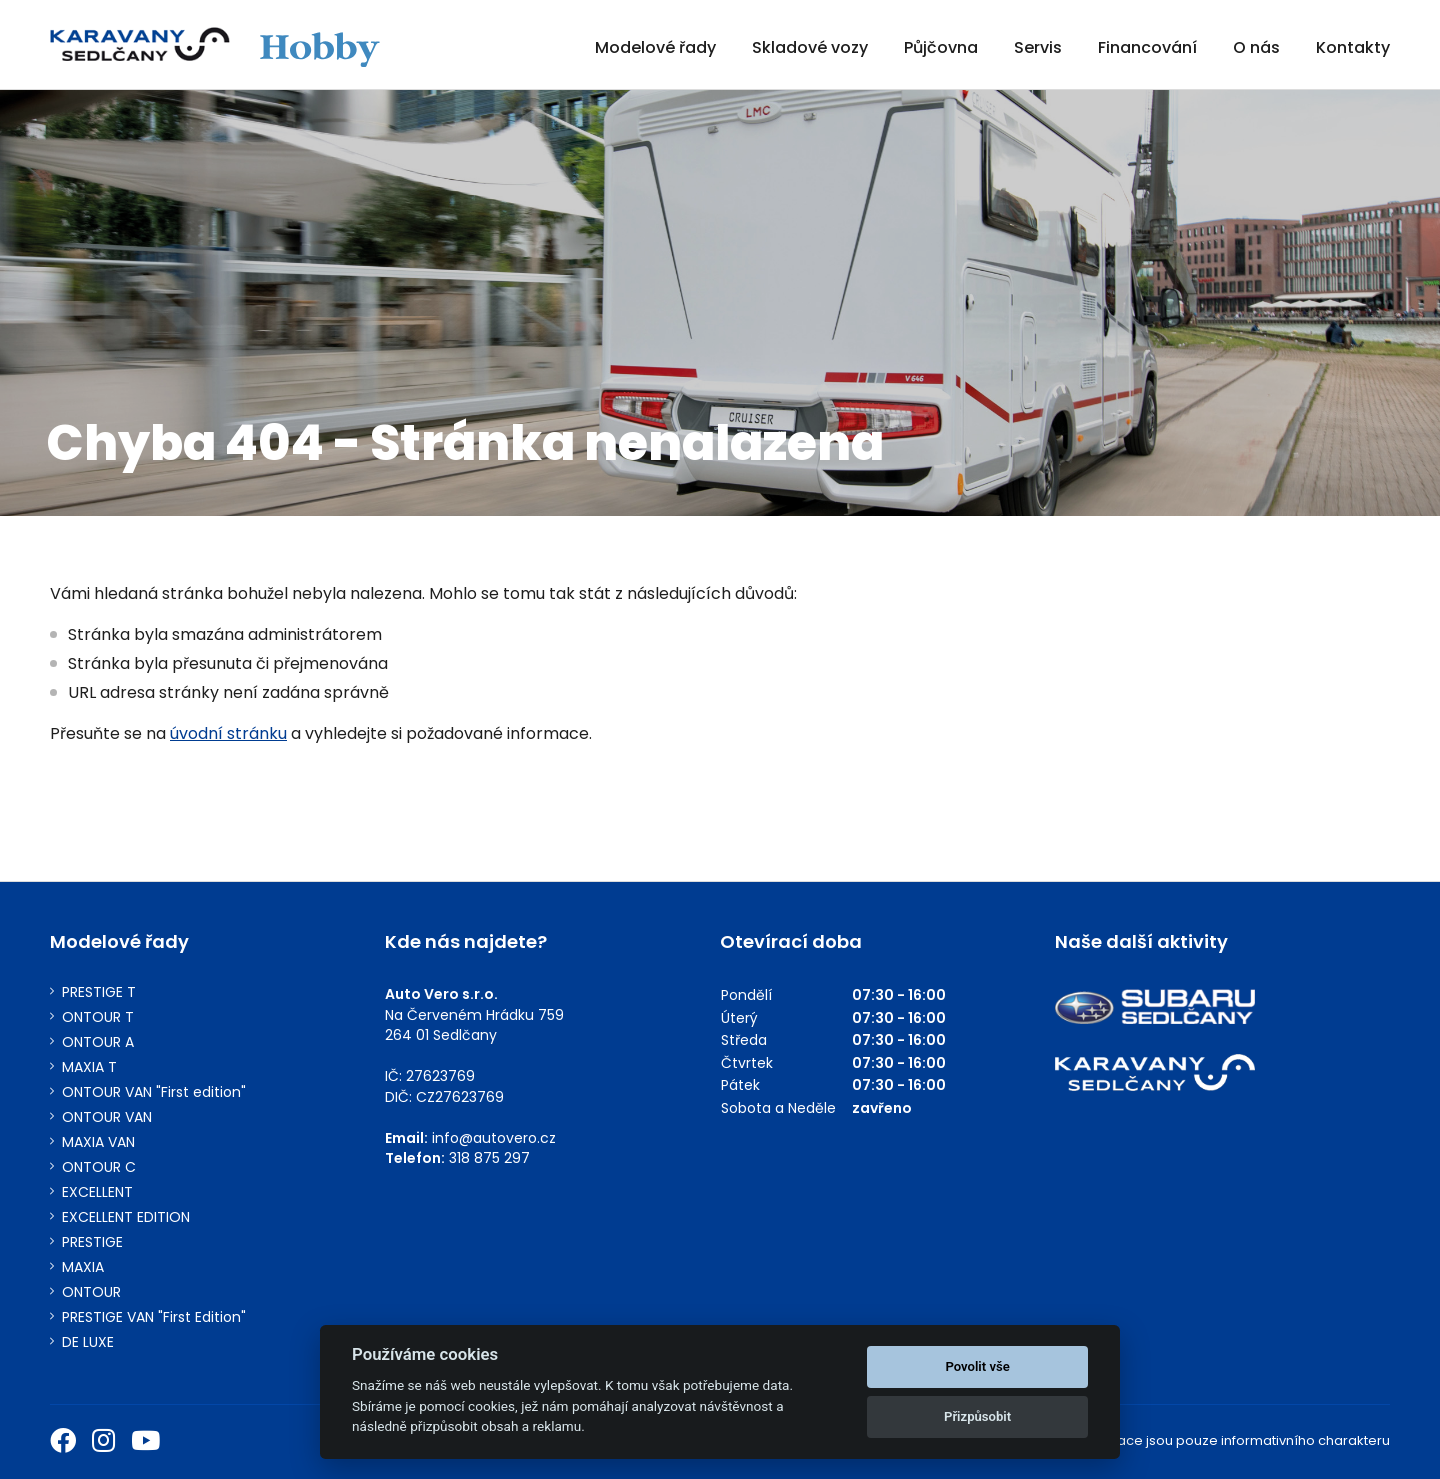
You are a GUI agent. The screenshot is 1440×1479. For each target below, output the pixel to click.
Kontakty (1353, 47)
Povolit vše (977, 1366)
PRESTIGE (92, 1242)
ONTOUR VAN (107, 1117)
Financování (1147, 47)
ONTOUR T (98, 1017)
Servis (1038, 47)
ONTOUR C (99, 1167)
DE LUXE (88, 1342)
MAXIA (83, 1267)
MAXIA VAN (98, 1142)
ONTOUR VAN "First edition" (154, 1092)
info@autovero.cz (494, 1138)
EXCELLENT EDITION (126, 1217)
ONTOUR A (98, 1042)
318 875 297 (489, 1158)
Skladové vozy (810, 47)
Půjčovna (941, 47)
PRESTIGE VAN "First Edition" (154, 1317)
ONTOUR (91, 1292)
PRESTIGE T (99, 992)
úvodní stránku (228, 733)
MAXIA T (89, 1067)
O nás (1256, 47)
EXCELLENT (97, 1192)
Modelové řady (655, 47)
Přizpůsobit (977, 1416)
